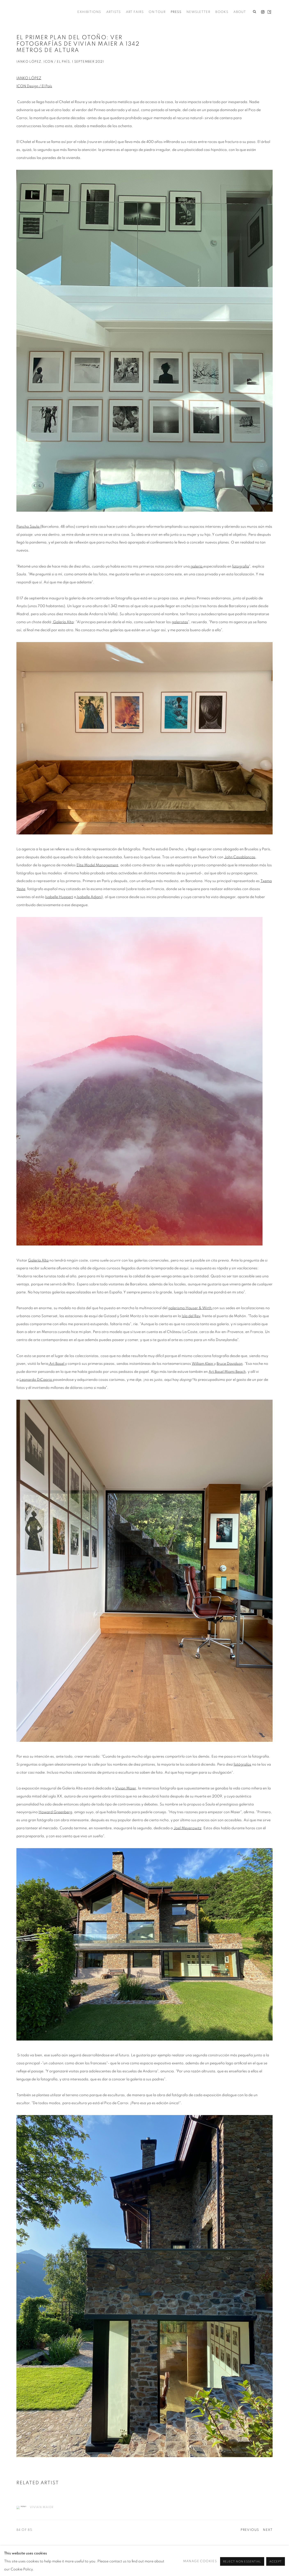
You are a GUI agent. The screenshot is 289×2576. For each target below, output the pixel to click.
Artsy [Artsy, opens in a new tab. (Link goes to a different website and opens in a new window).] (269, 12)
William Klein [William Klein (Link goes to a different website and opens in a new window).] (203, 1364)
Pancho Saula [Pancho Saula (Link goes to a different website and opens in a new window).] (28, 527)
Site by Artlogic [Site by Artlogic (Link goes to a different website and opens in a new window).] (86, 2564)
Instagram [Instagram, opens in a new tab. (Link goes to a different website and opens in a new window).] (262, 12)
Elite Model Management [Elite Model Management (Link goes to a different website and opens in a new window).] (97, 865)
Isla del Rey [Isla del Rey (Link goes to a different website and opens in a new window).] (191, 1316)
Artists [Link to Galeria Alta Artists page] (113, 12)
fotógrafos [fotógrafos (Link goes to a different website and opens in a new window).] (242, 1764)
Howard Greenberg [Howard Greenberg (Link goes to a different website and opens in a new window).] (55, 1812)
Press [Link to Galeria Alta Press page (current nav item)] (176, 12)
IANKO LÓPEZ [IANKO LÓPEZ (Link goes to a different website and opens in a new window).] (28, 78)
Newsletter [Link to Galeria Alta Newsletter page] (198, 12)
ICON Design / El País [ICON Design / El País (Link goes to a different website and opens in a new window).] (34, 86)
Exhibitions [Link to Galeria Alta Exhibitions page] (89, 12)
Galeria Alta (36, 12)
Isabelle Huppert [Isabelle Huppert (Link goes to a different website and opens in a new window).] (59, 897)
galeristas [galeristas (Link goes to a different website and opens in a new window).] (180, 622)
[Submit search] (255, 11)
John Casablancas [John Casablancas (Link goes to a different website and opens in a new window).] (239, 857)
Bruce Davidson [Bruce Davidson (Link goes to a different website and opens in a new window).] (230, 1364)
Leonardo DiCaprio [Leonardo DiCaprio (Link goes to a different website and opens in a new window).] (36, 1380)
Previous (250, 2529)
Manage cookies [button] (31, 2556)
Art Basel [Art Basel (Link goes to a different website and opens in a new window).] (56, 1364)
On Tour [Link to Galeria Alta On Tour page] (157, 12)
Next (268, 2529)
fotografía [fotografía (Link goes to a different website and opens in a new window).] (240, 566)
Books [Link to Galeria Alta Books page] (221, 12)
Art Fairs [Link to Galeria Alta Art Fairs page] (135, 12)
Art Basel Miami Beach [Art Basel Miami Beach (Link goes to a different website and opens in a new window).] (227, 1372)
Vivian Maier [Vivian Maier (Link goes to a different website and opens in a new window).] (125, 1788)
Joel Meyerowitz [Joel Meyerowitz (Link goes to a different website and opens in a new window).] (187, 1828)
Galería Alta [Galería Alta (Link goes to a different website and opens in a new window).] (63, 622)
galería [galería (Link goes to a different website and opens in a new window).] (196, 566)
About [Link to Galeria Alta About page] (239, 12)
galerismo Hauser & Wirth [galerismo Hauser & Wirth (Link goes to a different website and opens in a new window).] (190, 1308)
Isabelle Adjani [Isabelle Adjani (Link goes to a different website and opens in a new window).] (89, 897)
